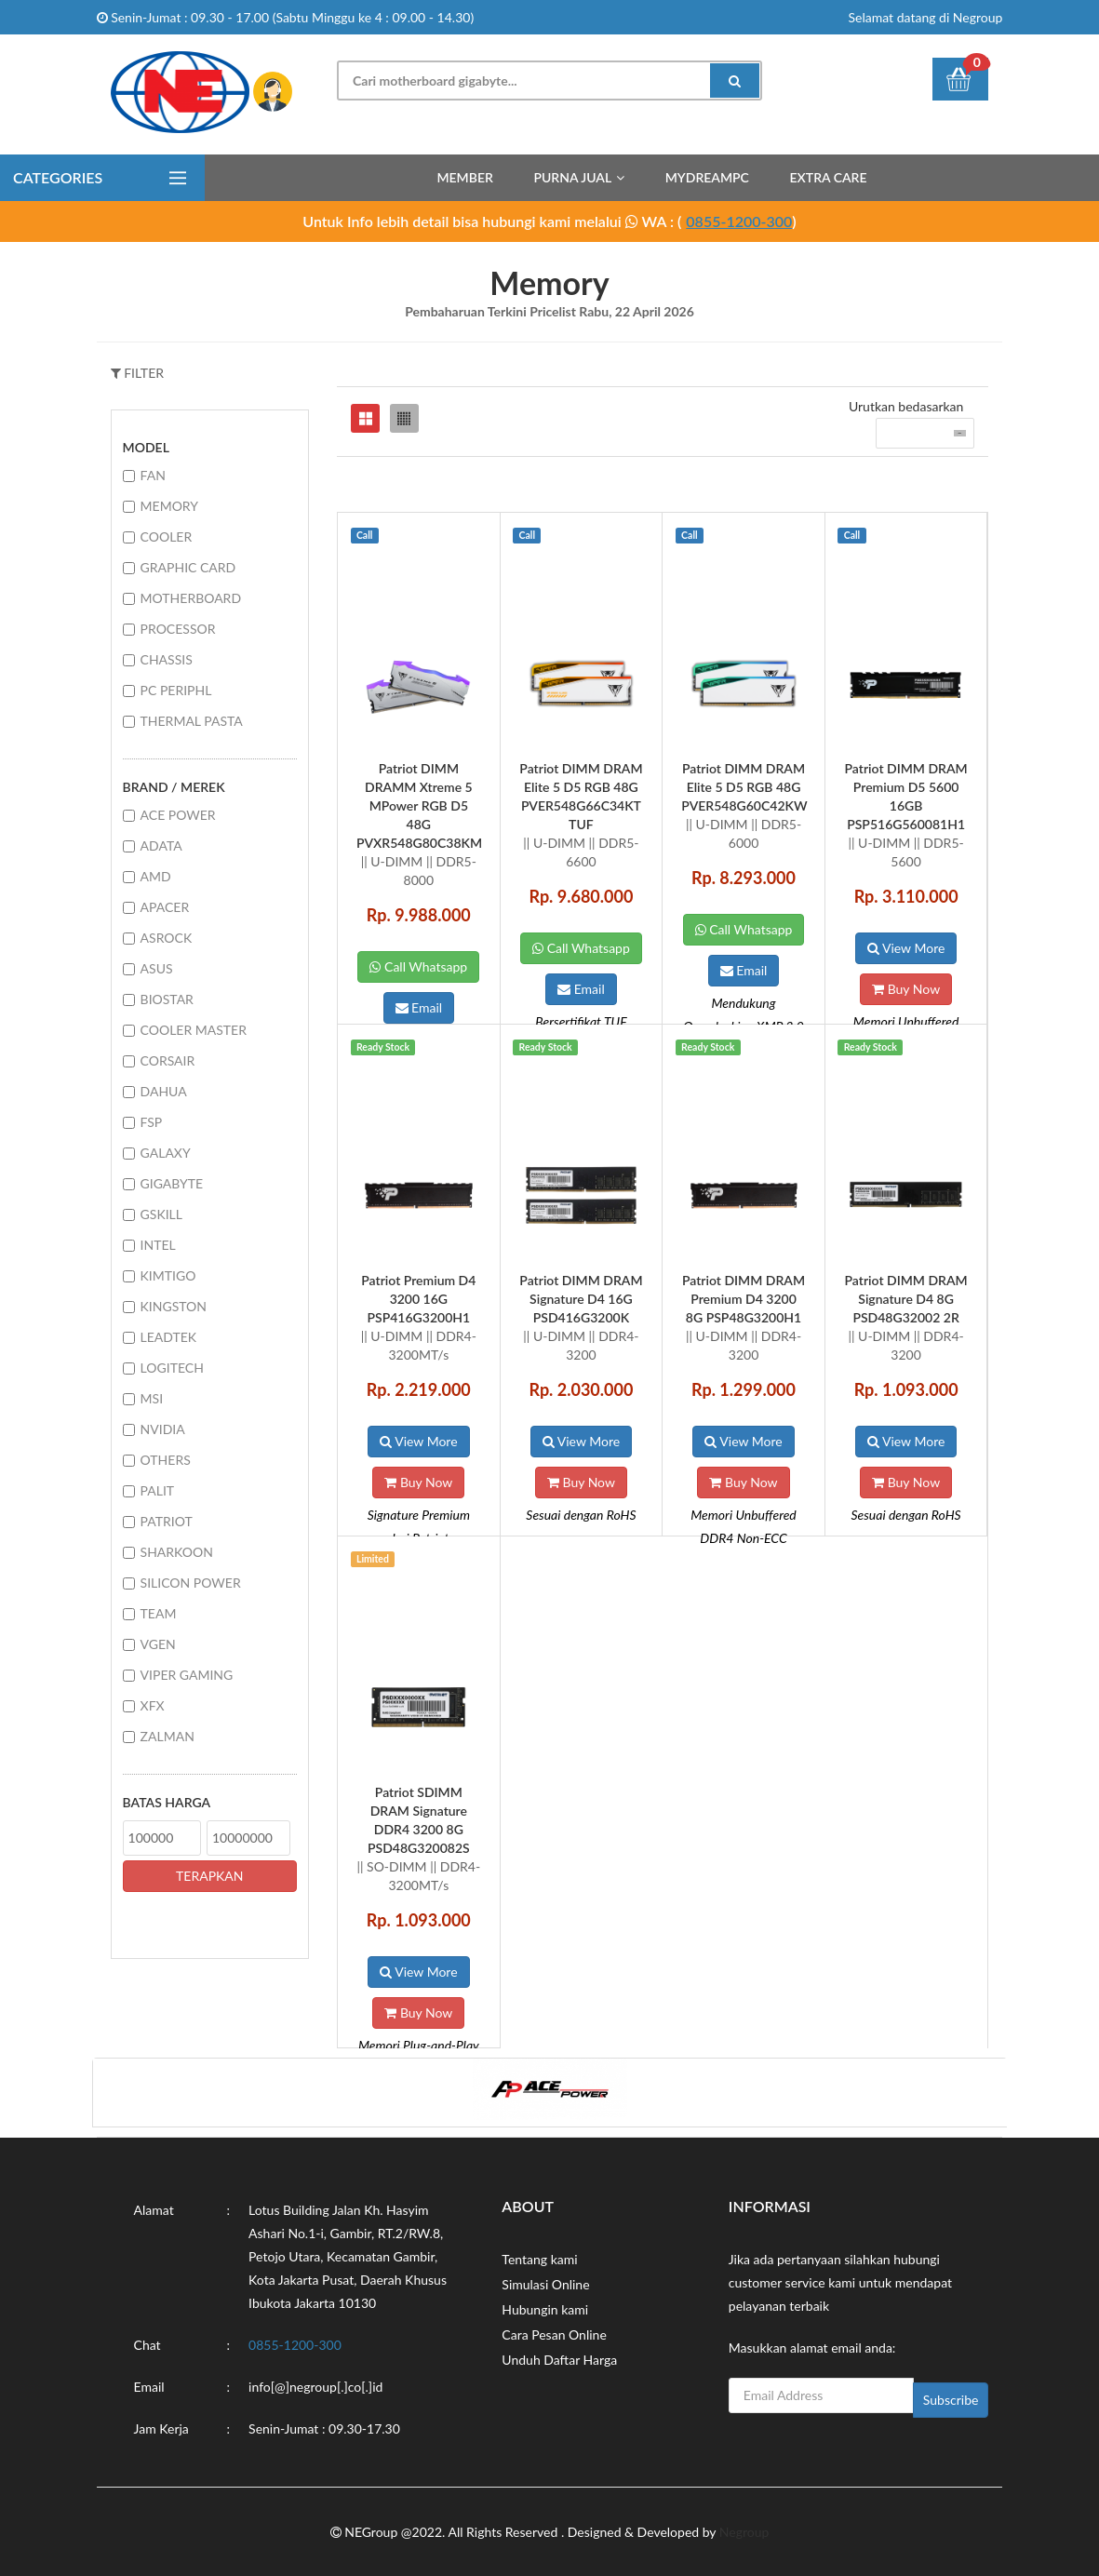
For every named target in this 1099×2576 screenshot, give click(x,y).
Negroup (744, 2532)
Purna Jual (572, 177)
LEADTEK (169, 1337)
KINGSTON (174, 1306)
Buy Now (906, 989)
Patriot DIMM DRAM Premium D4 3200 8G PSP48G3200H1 (743, 1298)
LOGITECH (172, 1367)
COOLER (167, 536)
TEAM (159, 1613)
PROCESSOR (178, 629)
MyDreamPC (707, 177)
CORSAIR (168, 1060)
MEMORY (169, 506)
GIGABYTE (172, 1183)
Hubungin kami (545, 2309)
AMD (156, 876)
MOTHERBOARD (191, 598)
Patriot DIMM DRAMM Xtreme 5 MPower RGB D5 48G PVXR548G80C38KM (419, 805)
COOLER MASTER (194, 1030)
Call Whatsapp (418, 966)
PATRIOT (167, 1521)
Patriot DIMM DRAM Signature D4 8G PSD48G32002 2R (906, 1298)
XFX (153, 1705)
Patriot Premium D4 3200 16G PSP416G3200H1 (418, 1298)
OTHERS (166, 1460)
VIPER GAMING (187, 1675)
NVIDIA (163, 1429)
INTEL (158, 1245)
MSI (152, 1398)
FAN (153, 475)
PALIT (158, 1490)
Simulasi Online (545, 2284)
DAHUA (164, 1091)
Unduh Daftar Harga (559, 2360)
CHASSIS (167, 659)
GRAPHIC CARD (188, 567)
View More (906, 948)
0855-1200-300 (739, 221)
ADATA (161, 845)
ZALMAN (167, 1736)
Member (464, 177)
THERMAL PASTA (192, 721)
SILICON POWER (191, 1582)
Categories (57, 177)
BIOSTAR (167, 999)
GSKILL (161, 1214)
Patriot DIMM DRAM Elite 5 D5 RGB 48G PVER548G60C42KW (744, 786)
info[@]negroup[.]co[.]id (315, 2387)
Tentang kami (539, 2259)
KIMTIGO (168, 1275)
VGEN (158, 1644)
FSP (152, 1122)
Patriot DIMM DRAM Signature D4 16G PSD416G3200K (580, 1298)
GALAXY (166, 1153)
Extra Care (828, 177)
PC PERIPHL (176, 690)
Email (419, 1007)
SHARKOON (177, 1552)
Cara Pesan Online (554, 2334)
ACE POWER (178, 815)
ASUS (157, 968)
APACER (165, 907)
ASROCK (167, 938)
